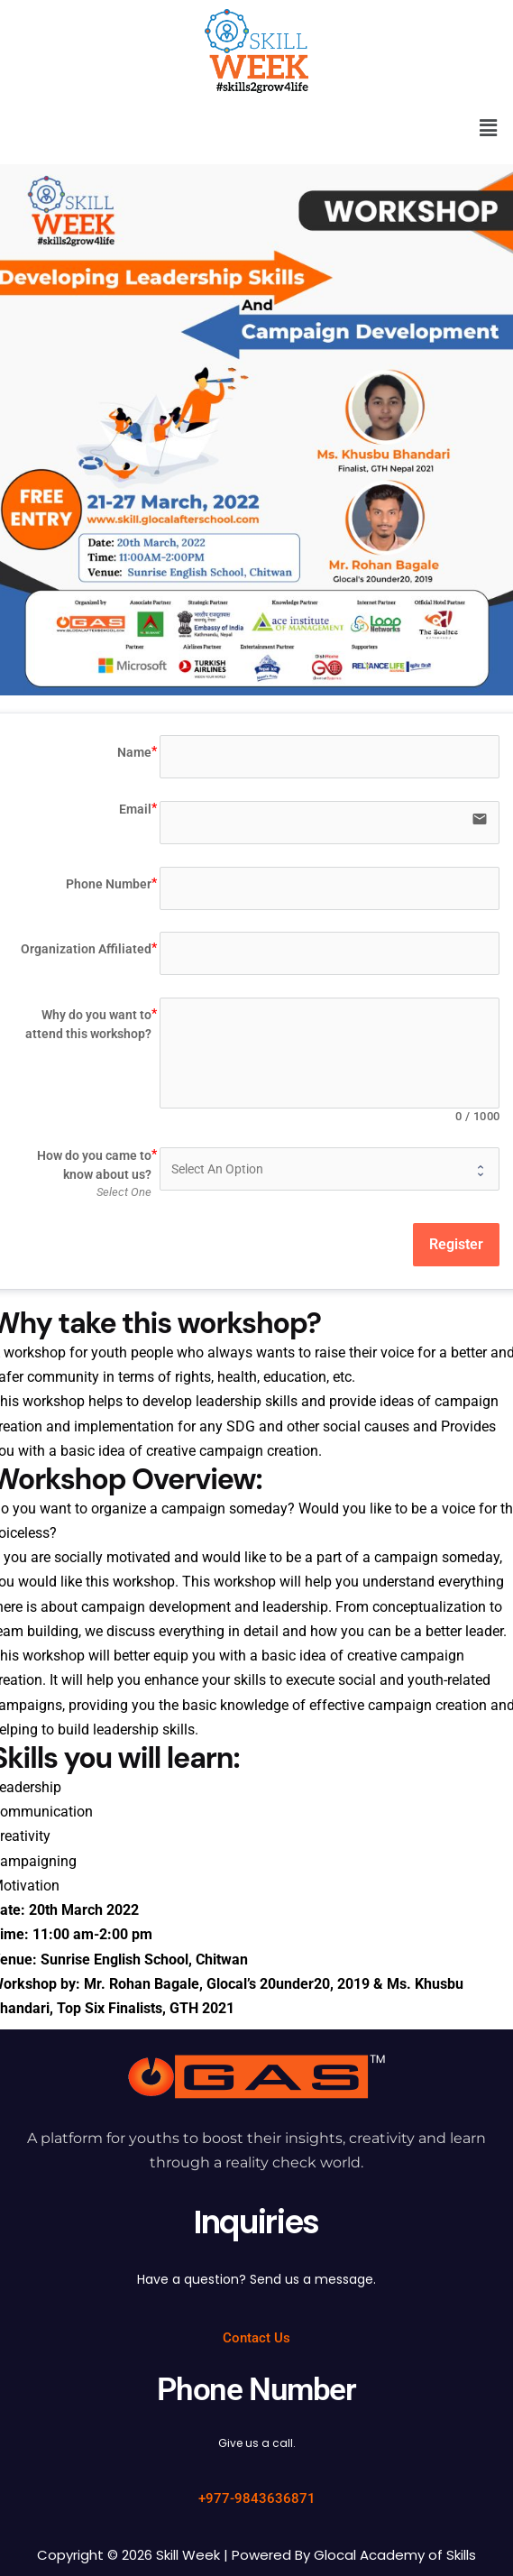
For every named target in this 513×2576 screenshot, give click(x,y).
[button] (488, 128)
